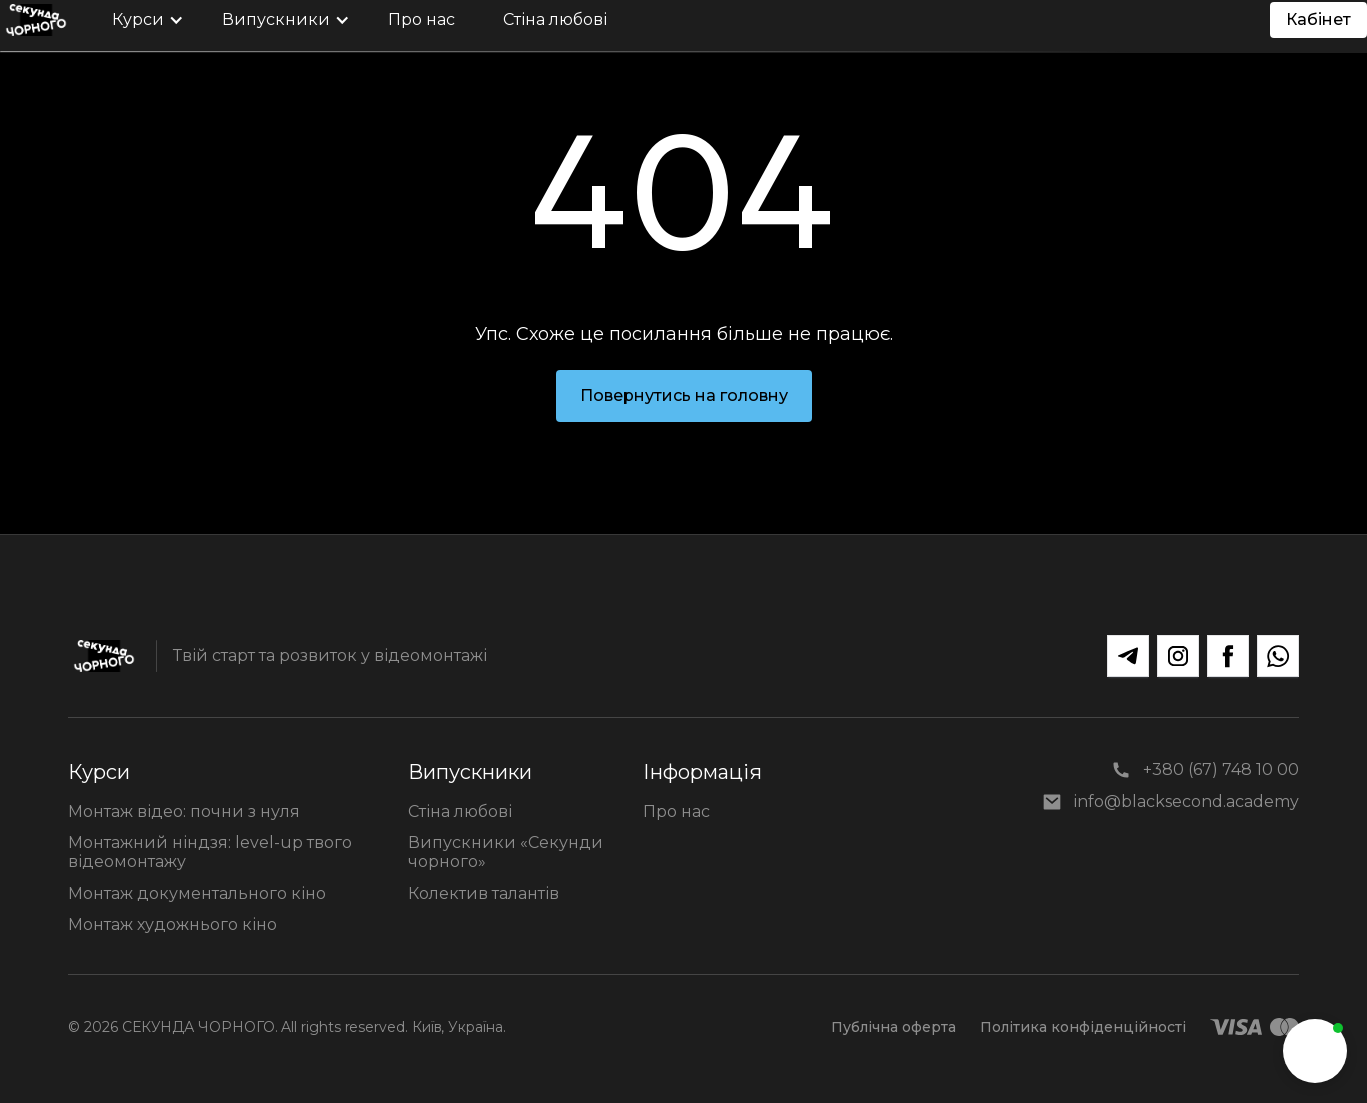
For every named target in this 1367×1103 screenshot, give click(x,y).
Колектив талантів (483, 893)
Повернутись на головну (684, 395)
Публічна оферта (893, 1027)
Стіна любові (460, 811)
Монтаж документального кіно (197, 893)
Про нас (676, 811)
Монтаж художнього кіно (172, 924)
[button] (143, 20)
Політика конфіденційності (1083, 1027)
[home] (36, 20)
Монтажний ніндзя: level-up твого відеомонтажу (210, 852)
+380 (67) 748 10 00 (1221, 769)
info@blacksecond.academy (1186, 801)
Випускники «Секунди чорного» (505, 852)
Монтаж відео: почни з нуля (184, 811)
